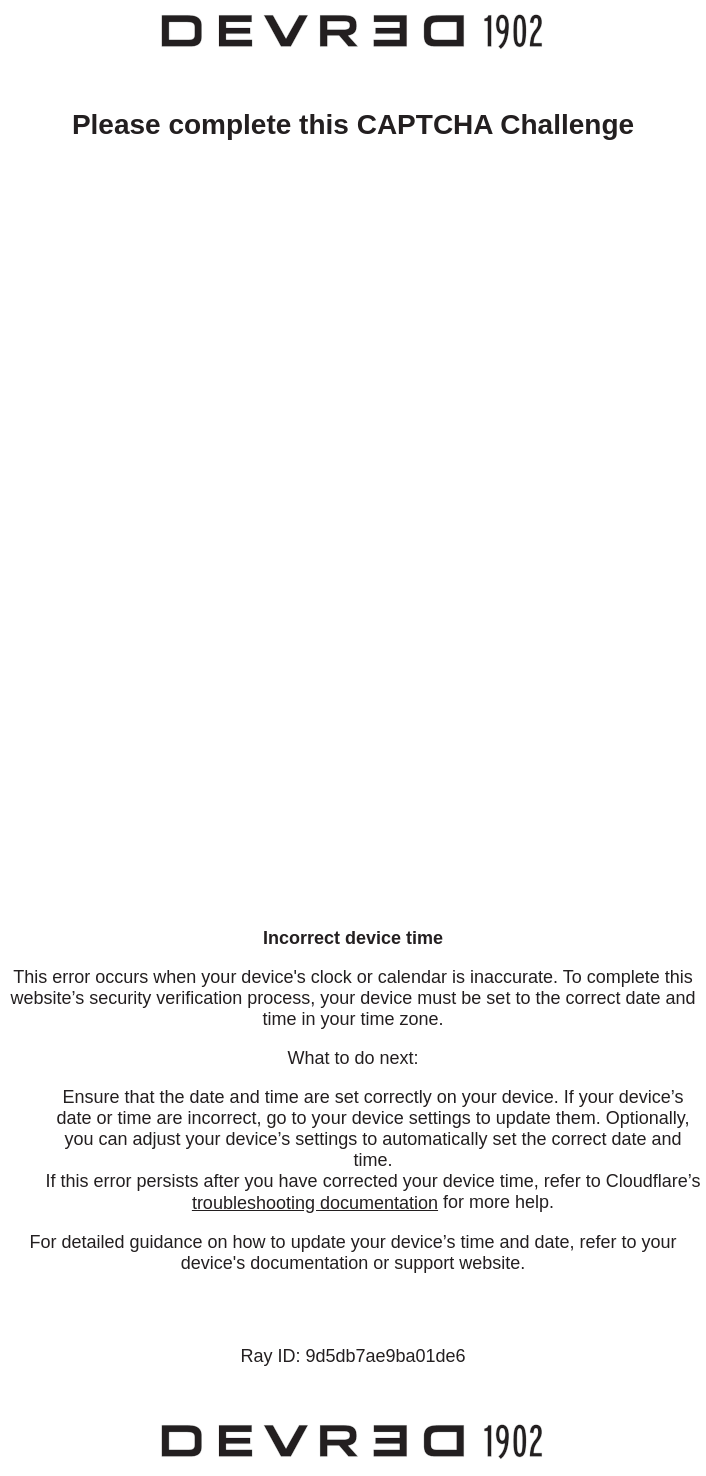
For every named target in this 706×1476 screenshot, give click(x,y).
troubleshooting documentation (315, 1203)
